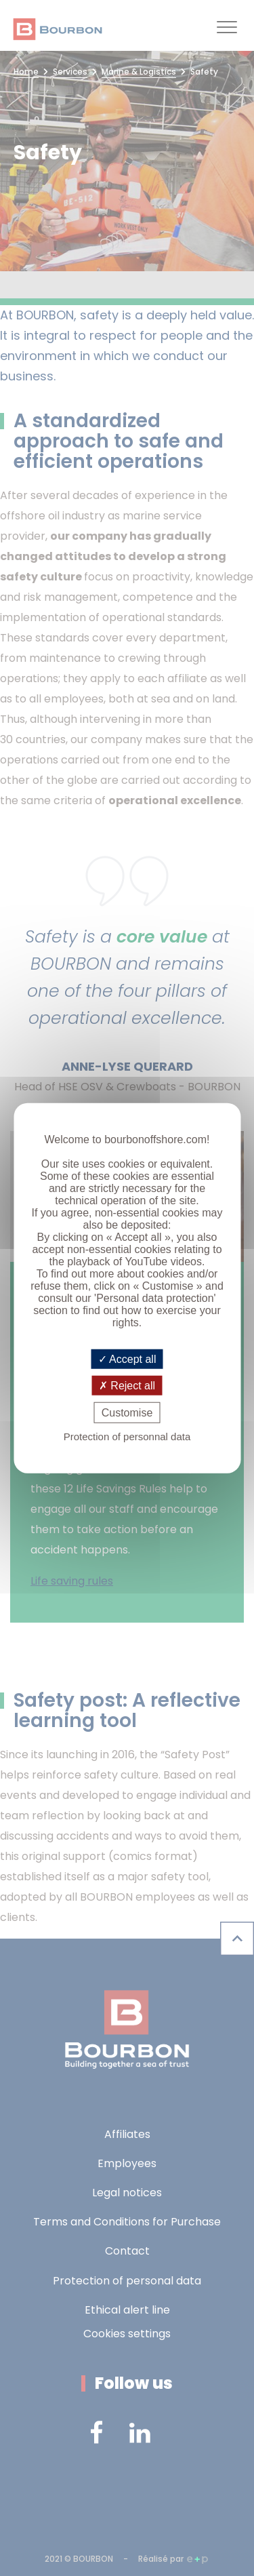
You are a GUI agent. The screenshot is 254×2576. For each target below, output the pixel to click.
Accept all (127, 1358)
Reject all (127, 1385)
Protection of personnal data (127, 1436)
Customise (127, 1413)
